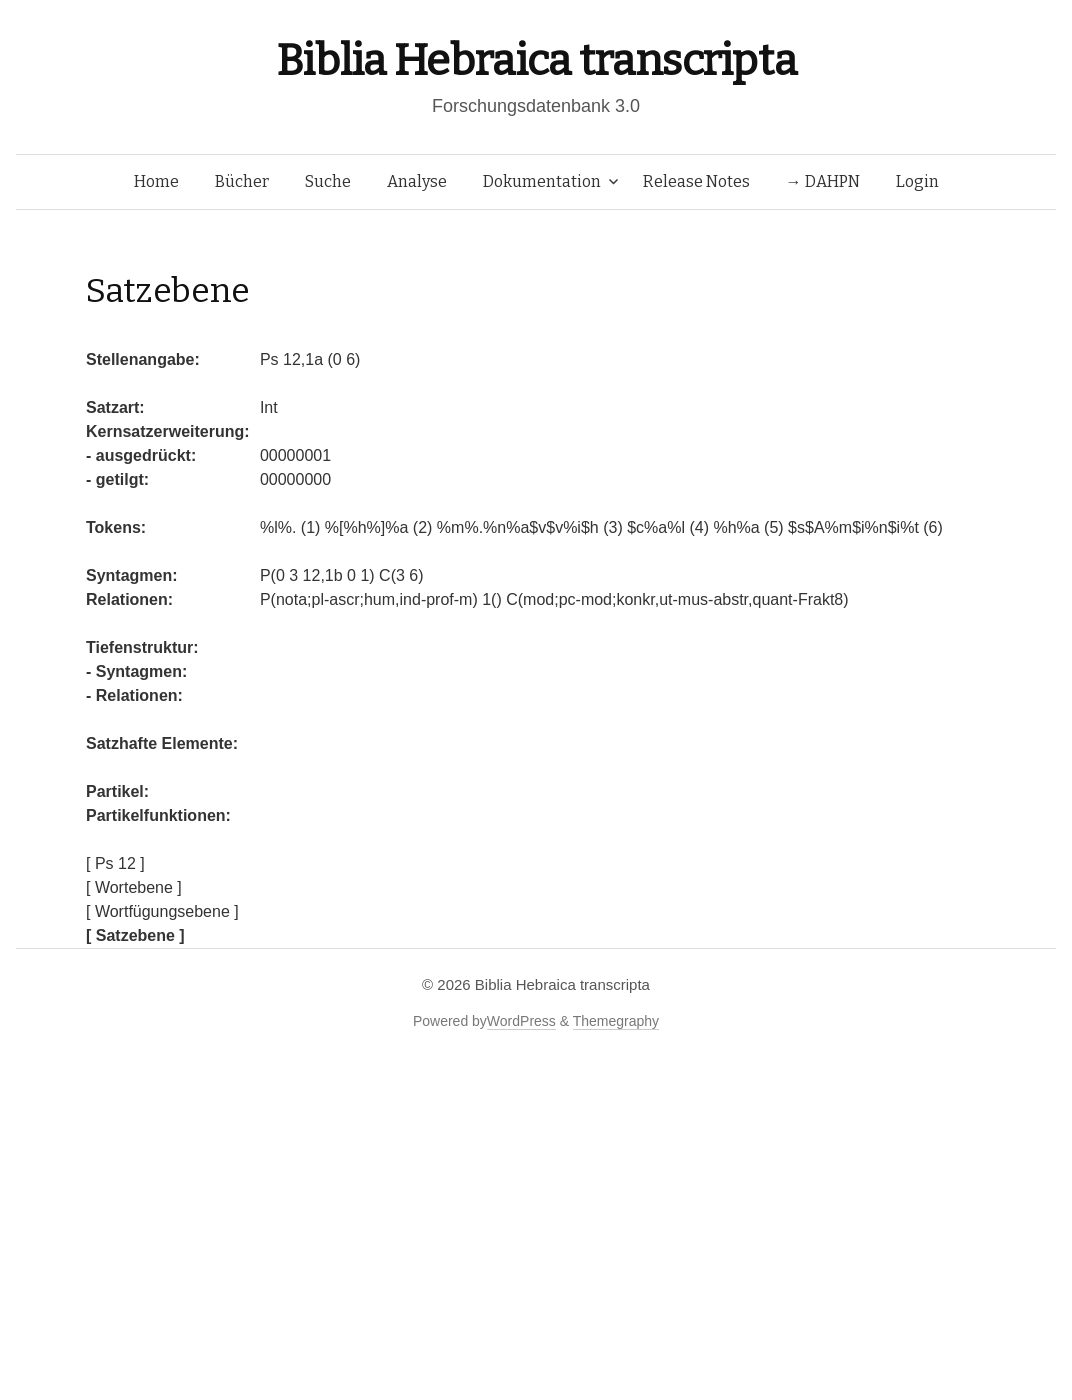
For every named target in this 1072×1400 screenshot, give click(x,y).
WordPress (521, 1021)
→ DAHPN (823, 181)
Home (156, 181)
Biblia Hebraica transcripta (536, 60)
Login (917, 181)
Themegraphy (616, 1021)
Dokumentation (542, 181)
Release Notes (696, 181)
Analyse (417, 181)
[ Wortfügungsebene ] (162, 911)
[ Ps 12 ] (115, 863)
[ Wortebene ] (134, 887)
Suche (328, 181)
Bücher (242, 181)
